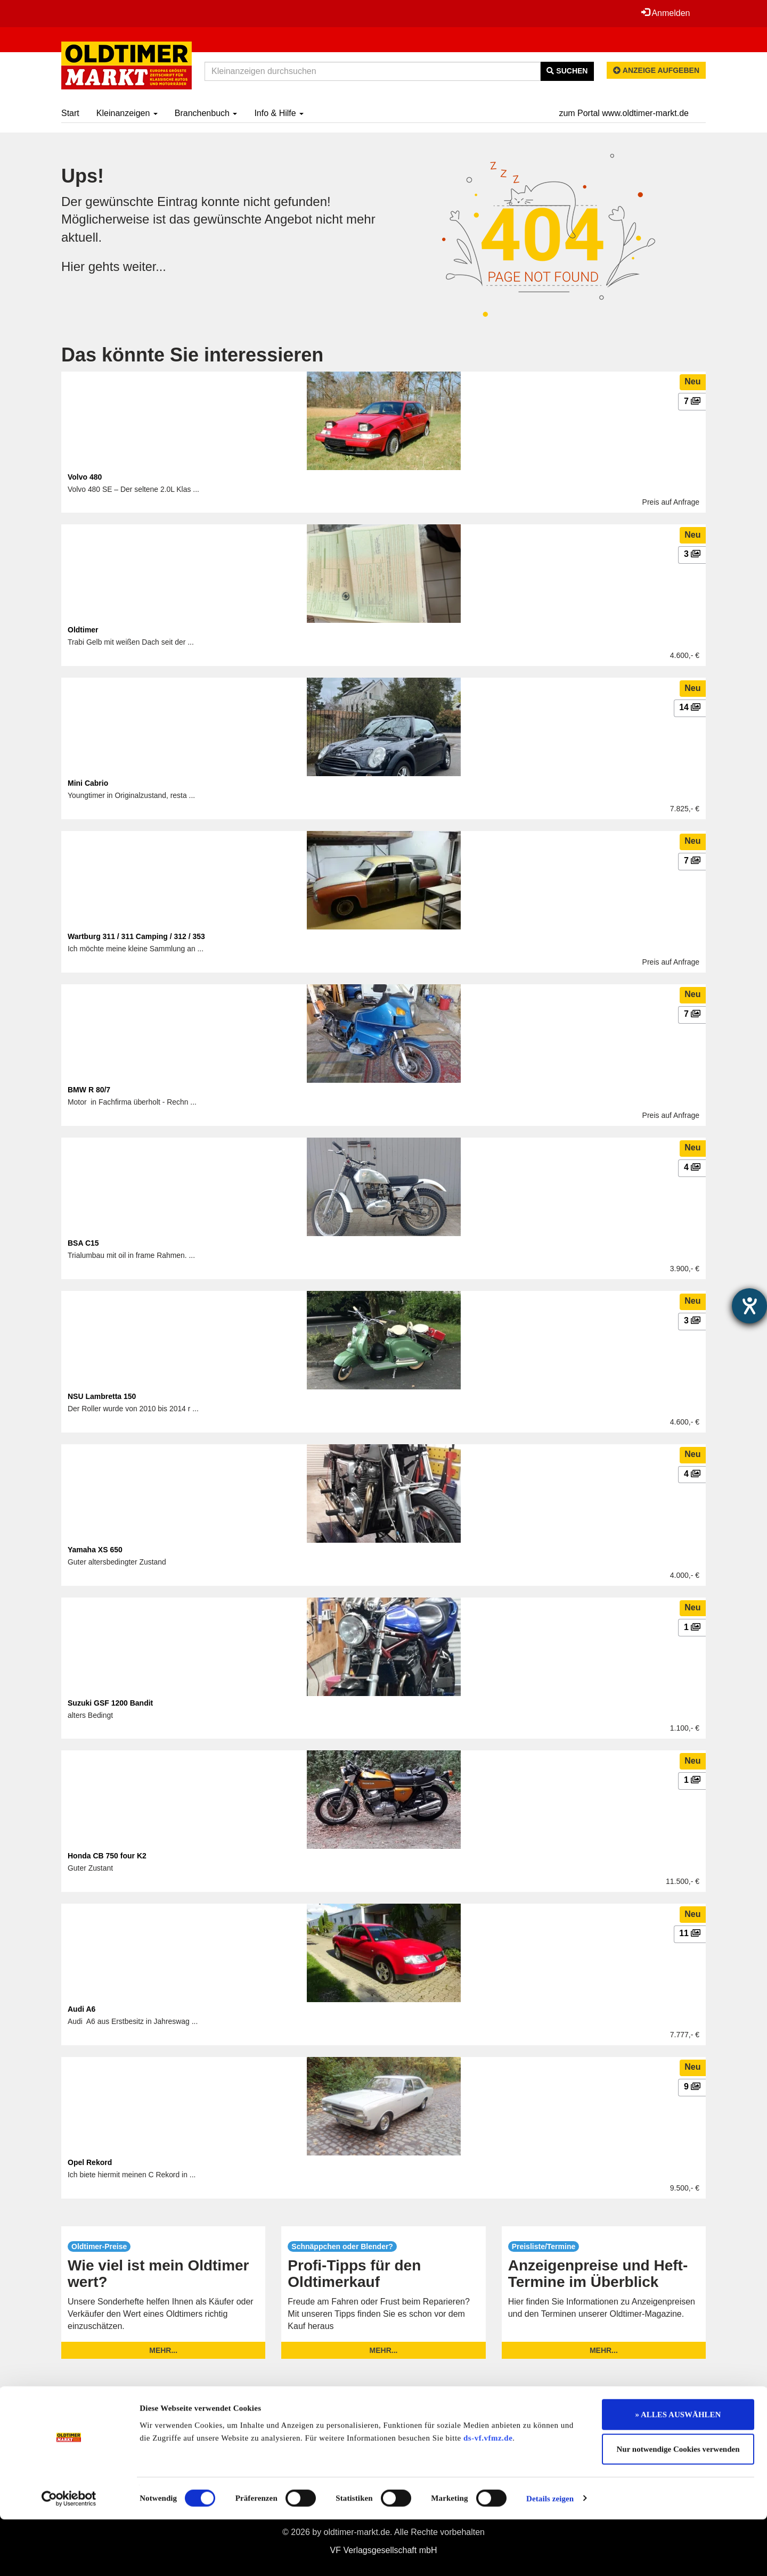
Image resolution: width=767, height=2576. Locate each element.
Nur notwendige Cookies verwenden (678, 2506)
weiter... (145, 266)
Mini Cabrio (88, 783)
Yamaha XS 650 (95, 1549)
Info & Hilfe (279, 113)
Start (70, 113)
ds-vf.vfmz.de (487, 2494)
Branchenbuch (206, 113)
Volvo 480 (85, 477)
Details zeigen (550, 2555)
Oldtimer (83, 630)
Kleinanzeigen (127, 113)
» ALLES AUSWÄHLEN (678, 2471)
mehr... (163, 2350)
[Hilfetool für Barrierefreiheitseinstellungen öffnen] (749, 1305)
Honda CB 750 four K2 (107, 1855)
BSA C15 (83, 1243)
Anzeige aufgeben (656, 70)
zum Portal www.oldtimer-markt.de (624, 113)
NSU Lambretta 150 (102, 1396)
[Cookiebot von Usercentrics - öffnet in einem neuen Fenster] (69, 2555)
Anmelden (665, 13)
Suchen (567, 71)
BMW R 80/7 (89, 1089)
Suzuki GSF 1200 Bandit (110, 1703)
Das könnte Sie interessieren (192, 355)
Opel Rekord (90, 2162)
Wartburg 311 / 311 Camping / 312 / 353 (136, 936)
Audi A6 (81, 2009)
